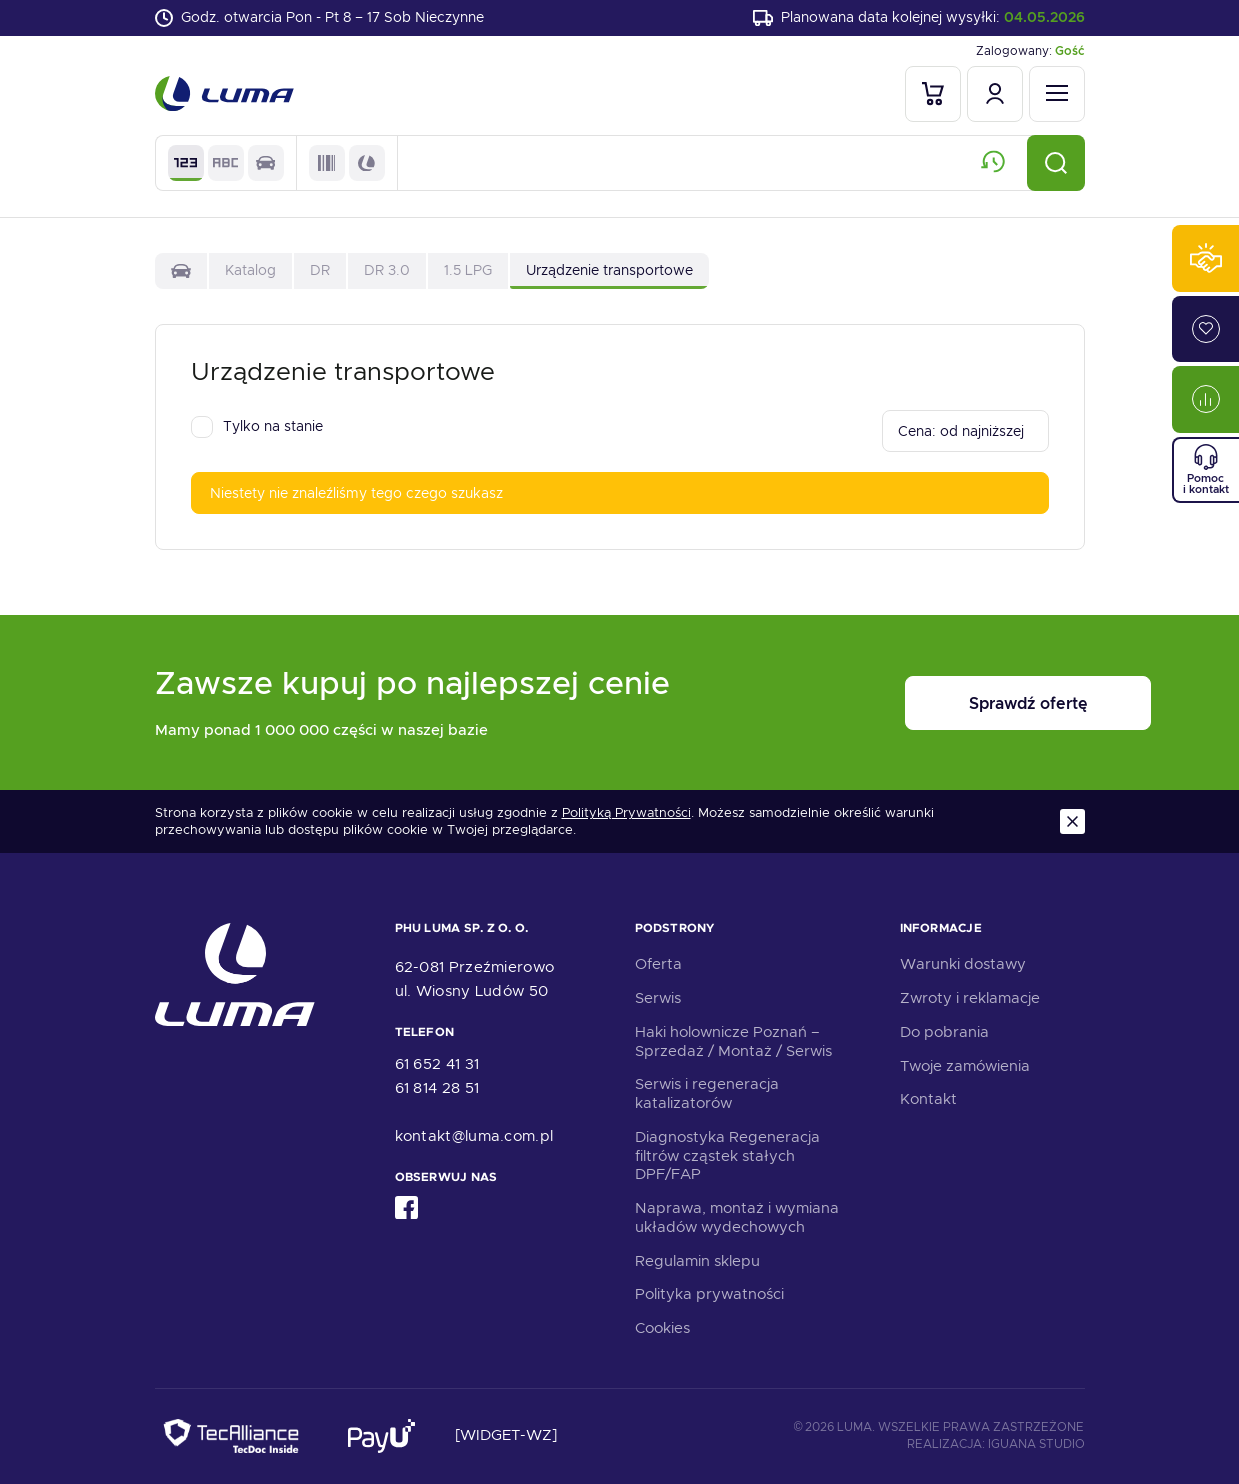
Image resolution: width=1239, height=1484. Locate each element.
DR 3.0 (387, 270)
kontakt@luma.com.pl (474, 1136)
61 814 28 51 (437, 1088)
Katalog (250, 270)
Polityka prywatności (709, 1295)
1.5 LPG (468, 270)
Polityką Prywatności (626, 814)
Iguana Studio (1036, 1445)
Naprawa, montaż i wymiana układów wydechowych (737, 1217)
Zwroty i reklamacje (970, 998)
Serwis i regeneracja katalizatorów (707, 1094)
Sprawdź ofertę (961, 703)
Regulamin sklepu (697, 1261)
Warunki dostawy (963, 965)
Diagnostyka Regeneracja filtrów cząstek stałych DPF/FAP (727, 1156)
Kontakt (928, 1100)
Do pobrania (944, 1032)
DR (320, 270)
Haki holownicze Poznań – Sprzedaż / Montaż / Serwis (733, 1041)
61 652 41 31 (437, 1064)
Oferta (658, 965)
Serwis (658, 998)
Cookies (662, 1328)
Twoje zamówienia (965, 1066)
